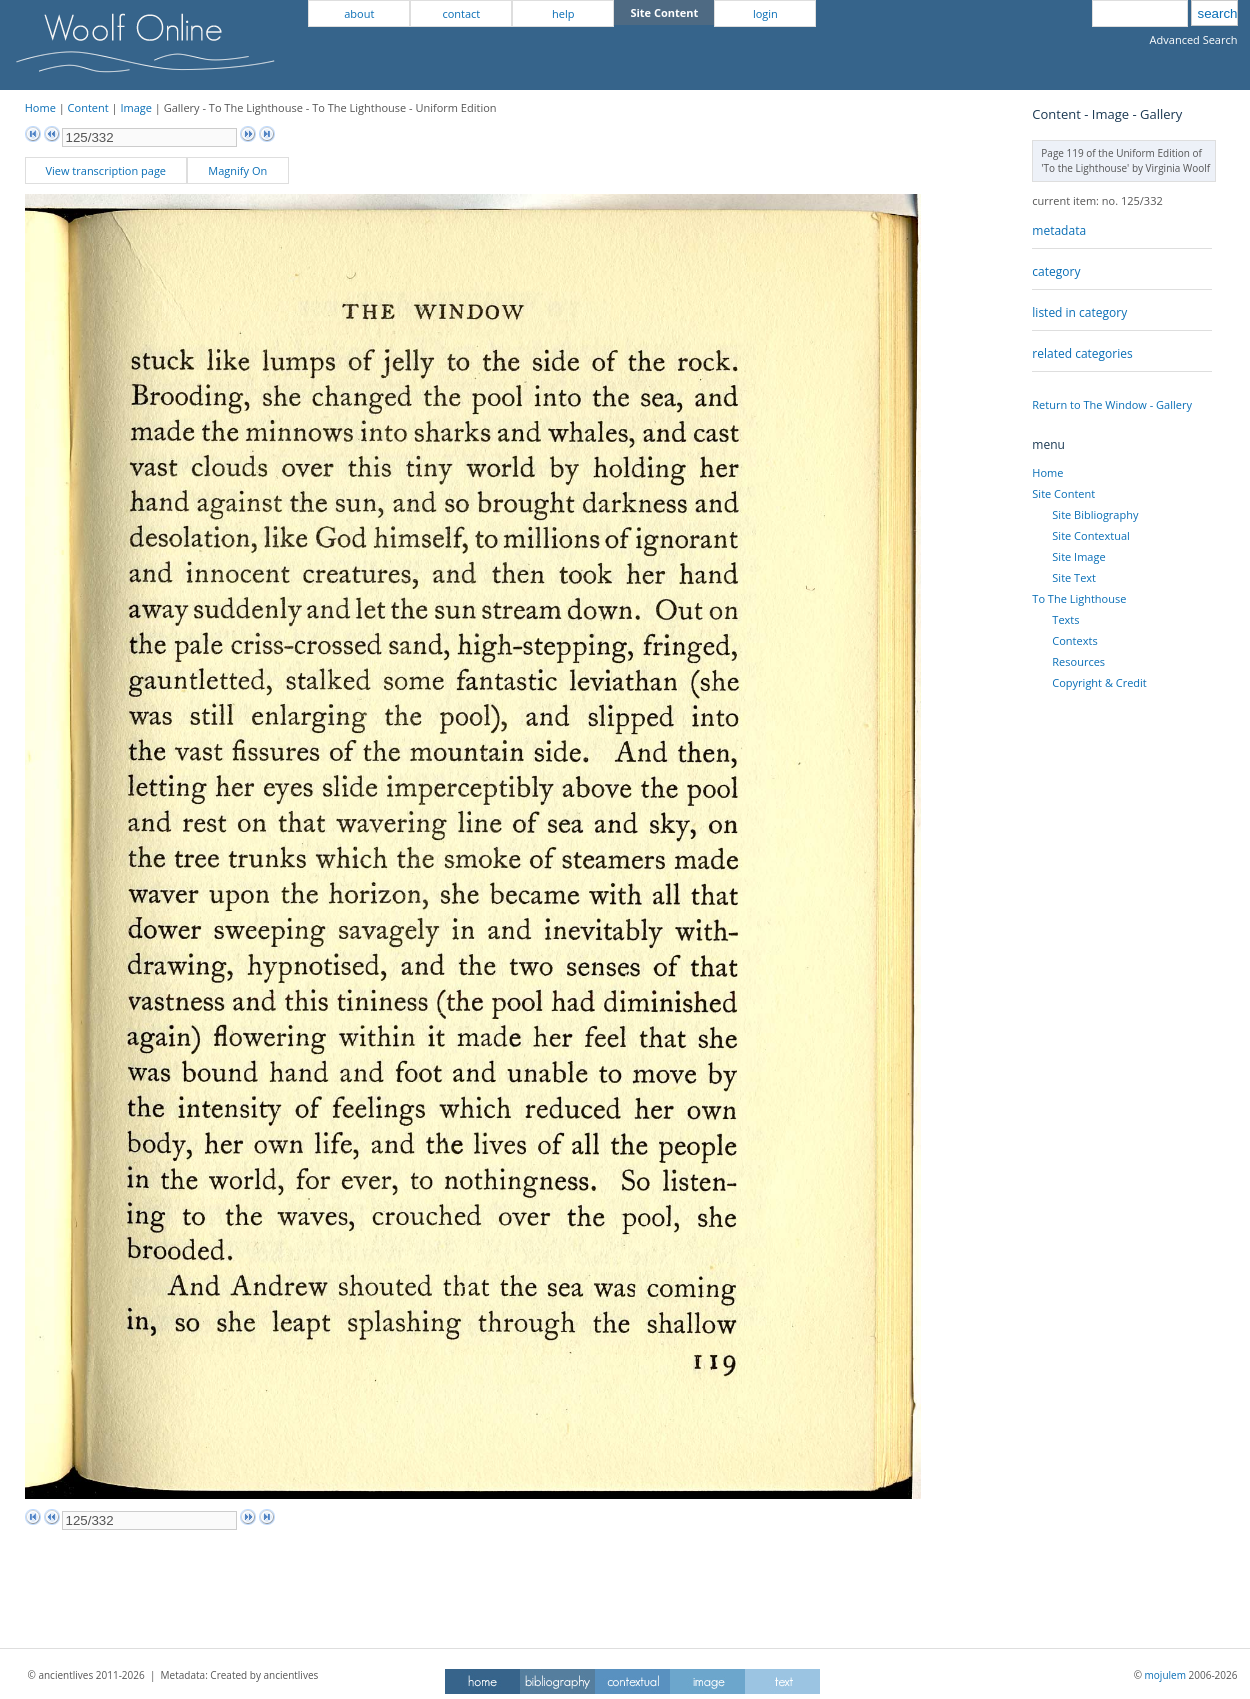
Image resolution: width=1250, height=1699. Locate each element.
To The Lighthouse (1079, 598)
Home (40, 107)
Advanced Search (1194, 39)
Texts (1065, 619)
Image (136, 107)
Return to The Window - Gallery (1112, 404)
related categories (1082, 353)
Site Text (1074, 577)
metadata (1059, 230)
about (359, 13)
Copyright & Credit (1099, 682)
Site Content (1063, 493)
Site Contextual (1090, 535)
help (563, 13)
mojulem (1165, 1675)
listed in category (1079, 312)
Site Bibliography (1095, 514)
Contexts (1074, 640)
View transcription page (105, 170)
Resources (1078, 661)
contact (461, 13)
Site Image (1078, 556)
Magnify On (237, 170)
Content (88, 107)
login (765, 13)
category (1056, 271)
